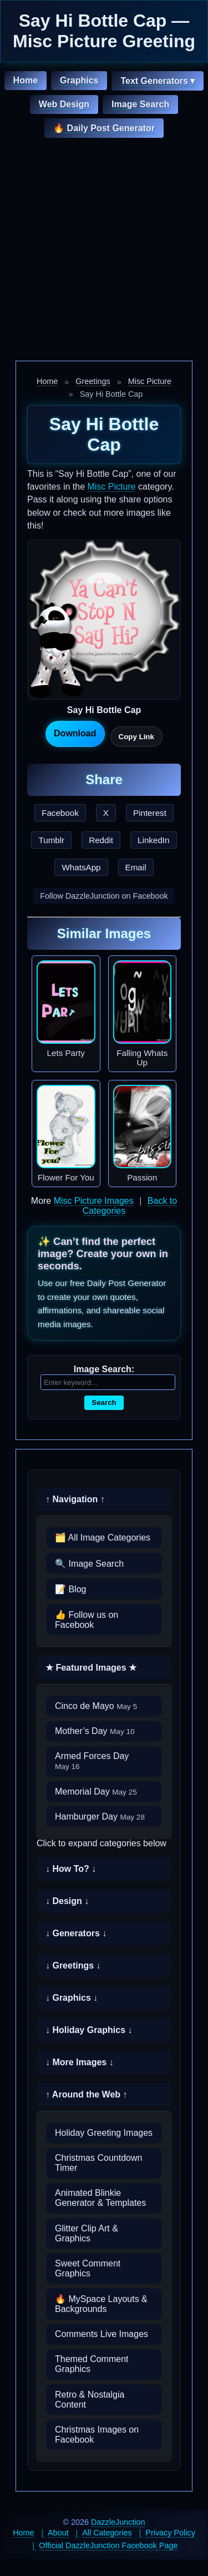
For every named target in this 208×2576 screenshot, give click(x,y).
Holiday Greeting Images (104, 2132)
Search (104, 1402)
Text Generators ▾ (157, 81)
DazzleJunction (118, 2522)
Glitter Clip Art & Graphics (86, 2233)
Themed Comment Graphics (92, 2364)
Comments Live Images (101, 2334)
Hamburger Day (100, 1816)
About (58, 2532)
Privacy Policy (170, 2532)
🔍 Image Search (89, 1563)
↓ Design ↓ (67, 1901)
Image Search (140, 104)
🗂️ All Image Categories (102, 1537)
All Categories (107, 2532)
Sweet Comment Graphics (87, 2268)
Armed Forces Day (92, 1761)
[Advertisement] (104, 251)
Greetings (92, 381)
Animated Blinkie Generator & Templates (100, 2198)
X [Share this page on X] (106, 813)
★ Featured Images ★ (90, 1667)
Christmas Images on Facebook (97, 2434)
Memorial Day (96, 1791)
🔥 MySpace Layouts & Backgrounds (101, 2304)
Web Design (64, 104)
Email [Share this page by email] (135, 867)
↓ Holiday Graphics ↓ (88, 2030)
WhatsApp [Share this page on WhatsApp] (81, 867)
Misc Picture (149, 381)
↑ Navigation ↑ (75, 1499)
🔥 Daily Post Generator (104, 128)
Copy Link (136, 737)
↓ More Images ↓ (79, 2062)
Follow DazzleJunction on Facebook (104, 895)
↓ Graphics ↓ (71, 1997)
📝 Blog (70, 1589)
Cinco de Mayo (96, 1706)
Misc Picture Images (94, 1200)
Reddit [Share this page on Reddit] (101, 840)
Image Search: (104, 1369)
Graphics (79, 80)
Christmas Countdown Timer (98, 2163)
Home (25, 80)
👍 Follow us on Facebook (86, 1620)
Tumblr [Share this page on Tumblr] (51, 840)
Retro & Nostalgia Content (89, 2399)
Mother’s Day (95, 1731)
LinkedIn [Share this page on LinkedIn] (153, 840)
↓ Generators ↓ (75, 1933)
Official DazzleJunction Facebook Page (108, 2545)
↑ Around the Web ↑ (86, 2094)
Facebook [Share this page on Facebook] (60, 813)
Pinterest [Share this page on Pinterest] (149, 813)
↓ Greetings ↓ (73, 1965)
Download (75, 733)
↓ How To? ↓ (70, 1869)
